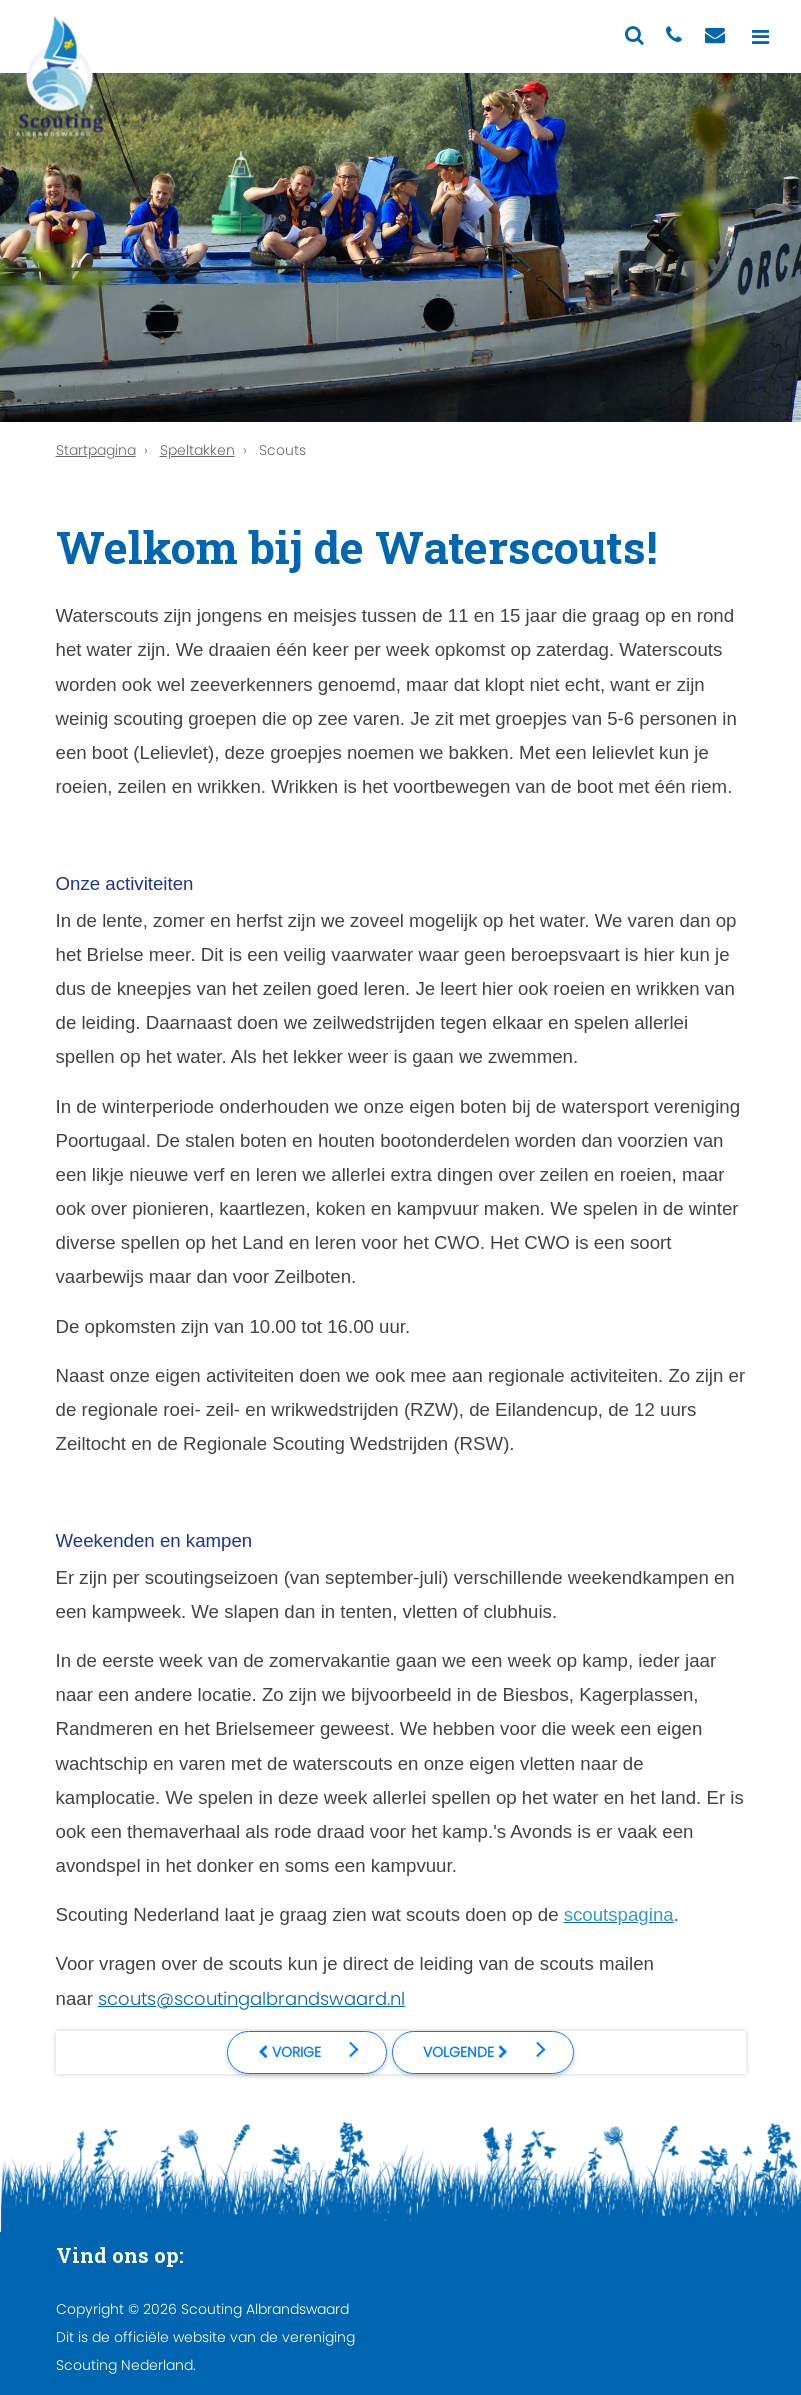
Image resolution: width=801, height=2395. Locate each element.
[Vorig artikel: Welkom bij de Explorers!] (307, 2052)
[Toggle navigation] (760, 36)
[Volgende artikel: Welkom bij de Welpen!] (483, 2052)
